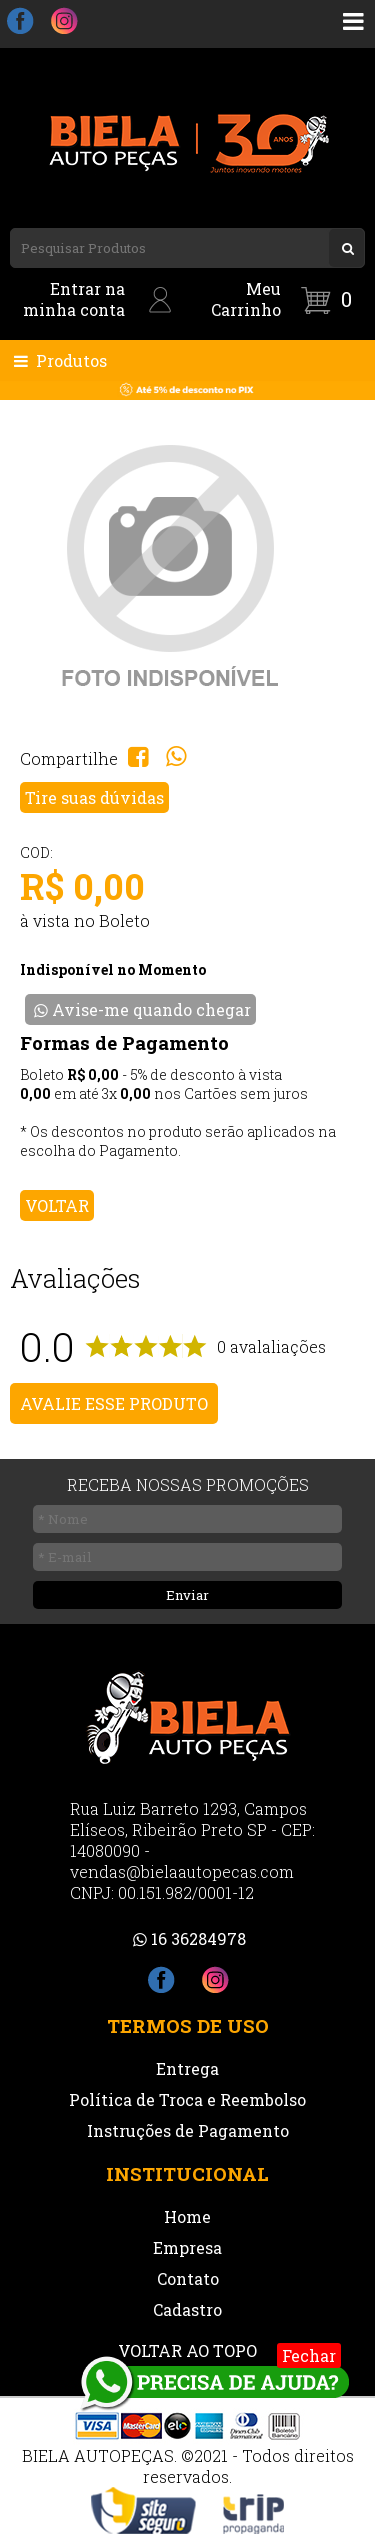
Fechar (309, 2355)
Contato (188, 2278)
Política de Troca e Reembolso (187, 2099)
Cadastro (187, 2309)
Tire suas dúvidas (94, 797)
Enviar (187, 1595)
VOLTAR (57, 1205)
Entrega (187, 2068)
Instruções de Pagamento (188, 2130)
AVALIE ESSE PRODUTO (114, 1403)
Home (187, 2216)
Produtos (58, 360)
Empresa (187, 2247)
